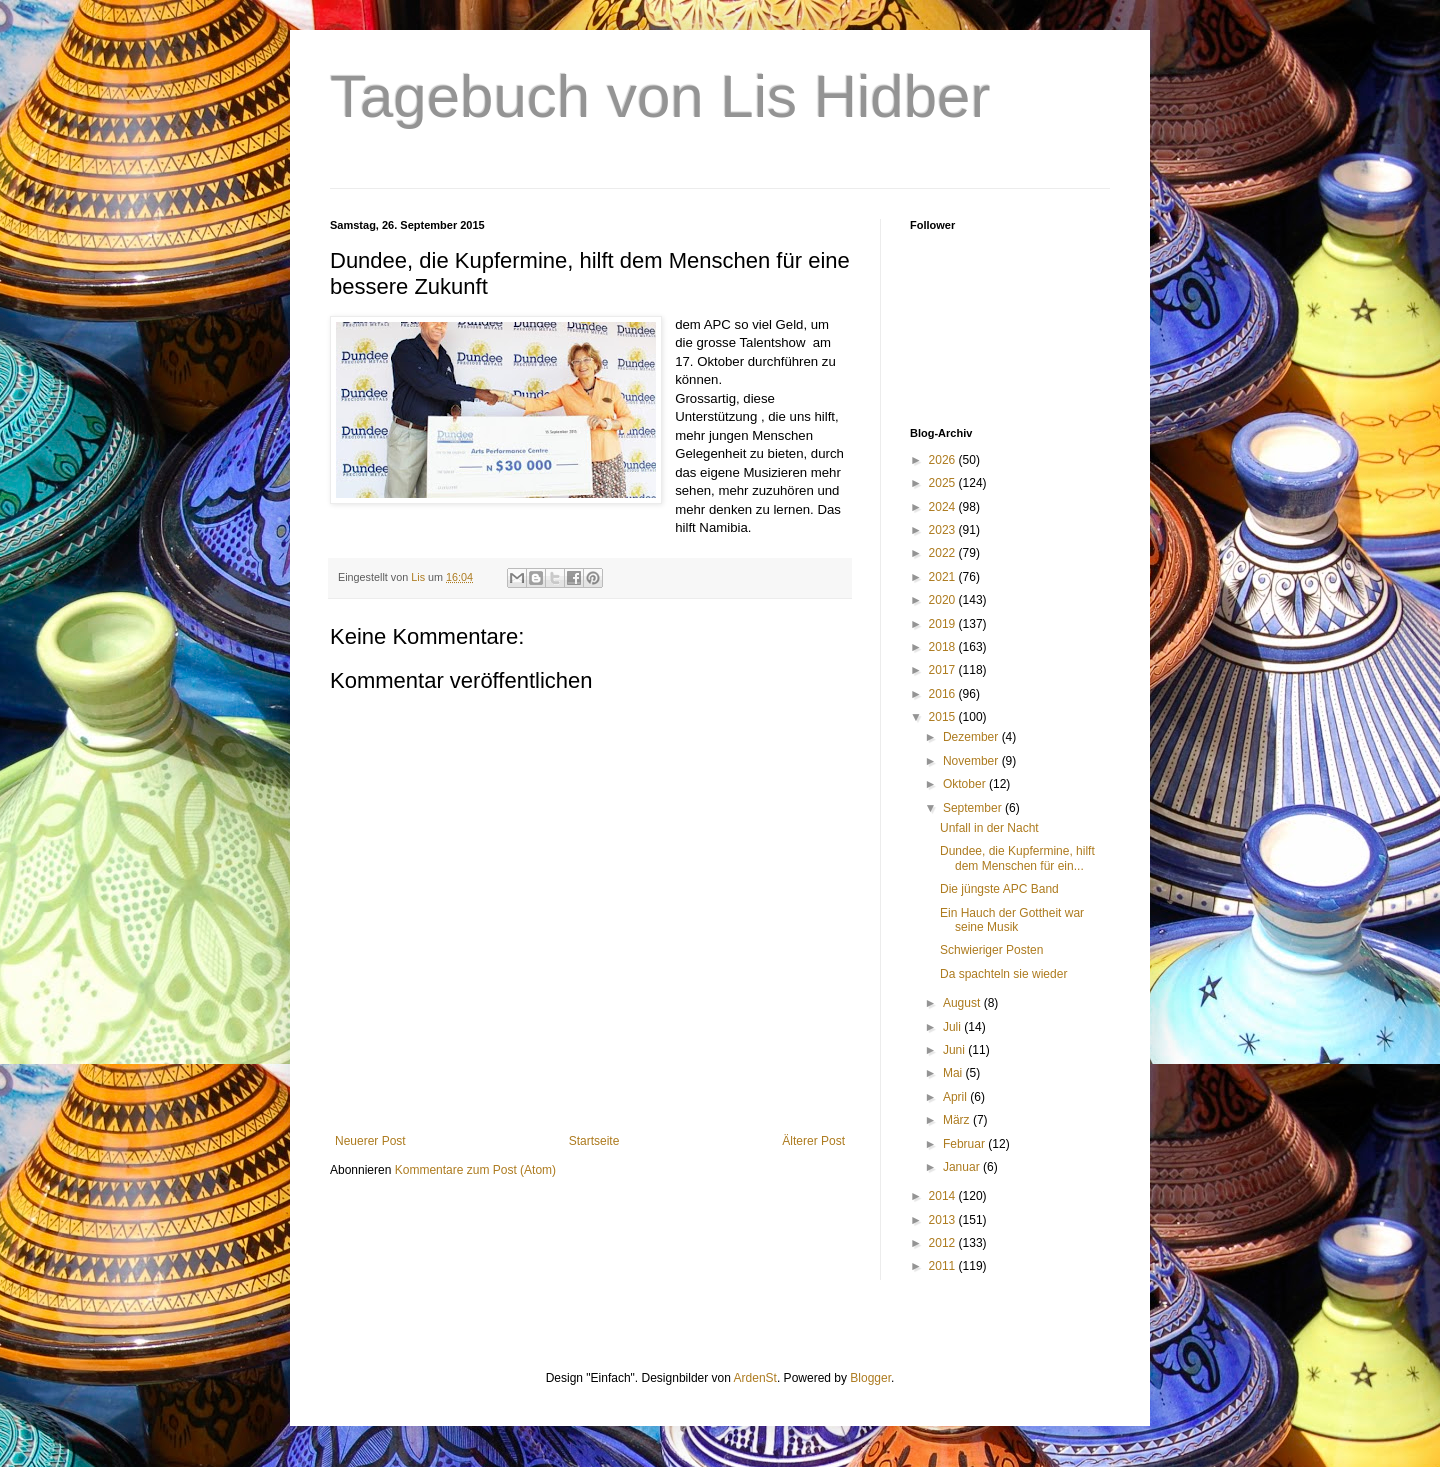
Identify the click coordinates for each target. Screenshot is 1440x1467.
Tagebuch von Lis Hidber (660, 96)
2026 (944, 460)
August (963, 1003)
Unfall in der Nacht (989, 828)
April (956, 1097)
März (958, 1120)
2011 (944, 1266)
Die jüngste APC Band (999, 889)
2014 (944, 1196)
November (972, 761)
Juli (953, 1027)
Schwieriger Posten (991, 950)
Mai (954, 1073)
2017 (944, 670)
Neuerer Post (370, 1141)
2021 (944, 577)
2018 (944, 647)
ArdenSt (755, 1378)
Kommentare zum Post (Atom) (475, 1170)
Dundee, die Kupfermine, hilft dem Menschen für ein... (1017, 858)
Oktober (966, 784)
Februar (965, 1144)
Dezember (972, 737)
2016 (944, 694)
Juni (955, 1050)
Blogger (870, 1378)
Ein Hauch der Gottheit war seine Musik (1012, 920)
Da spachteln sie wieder (1003, 974)
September (974, 808)
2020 (944, 600)
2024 (944, 507)
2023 (944, 530)
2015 (944, 717)
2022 (944, 553)
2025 (944, 483)
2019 (944, 624)
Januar (963, 1167)
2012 (944, 1243)
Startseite (594, 1141)
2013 (944, 1220)
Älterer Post (813, 1141)
